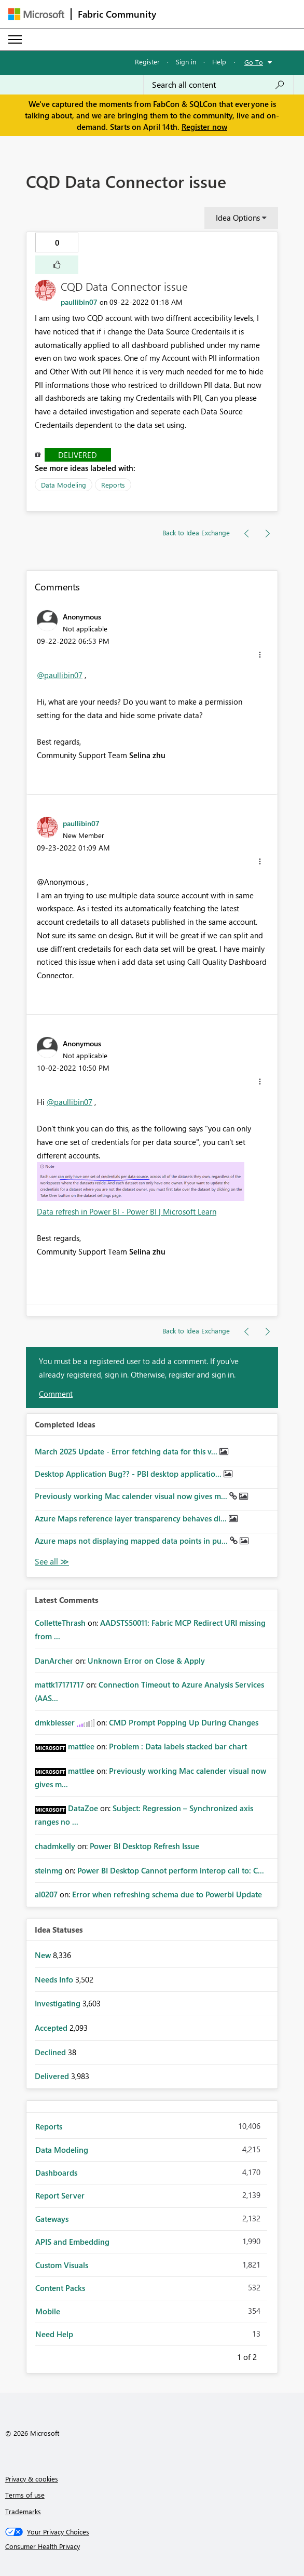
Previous (224, 2355)
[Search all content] (218, 85)
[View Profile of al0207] (46, 1894)
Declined (51, 2052)
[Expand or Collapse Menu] (15, 39)
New (44, 1955)
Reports (113, 484)
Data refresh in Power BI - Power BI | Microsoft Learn (126, 1211)
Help (219, 61)
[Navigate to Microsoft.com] (36, 14)
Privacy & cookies (31, 2478)
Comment (56, 1393)
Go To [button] (253, 62)
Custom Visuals (61, 2265)
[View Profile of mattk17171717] (59, 1684)
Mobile (47, 2311)
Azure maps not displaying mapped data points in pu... (132, 1540)
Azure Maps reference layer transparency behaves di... (132, 1518)
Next (269, 2355)
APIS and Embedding (72, 2241)
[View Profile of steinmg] (49, 1870)
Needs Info (55, 1979)
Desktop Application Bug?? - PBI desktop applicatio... (129, 1473)
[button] (56, 264)
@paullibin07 (59, 675)
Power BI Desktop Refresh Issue (144, 1846)
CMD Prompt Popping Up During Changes (183, 1722)
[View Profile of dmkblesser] (55, 1722)
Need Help (54, 2334)
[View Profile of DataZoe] (83, 1808)
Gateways (51, 2219)
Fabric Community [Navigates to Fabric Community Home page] (117, 14)
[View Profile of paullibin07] (79, 302)
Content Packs (60, 2288)
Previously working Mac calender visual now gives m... (132, 1496)
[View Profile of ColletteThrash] (60, 1622)
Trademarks (23, 2511)
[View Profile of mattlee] (81, 1746)
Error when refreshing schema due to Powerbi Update (167, 1894)
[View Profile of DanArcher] (54, 1660)
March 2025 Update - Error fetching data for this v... (127, 1451)
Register (147, 61)
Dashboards (56, 2172)
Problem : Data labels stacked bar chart (178, 1746)
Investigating (58, 2003)
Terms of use (25, 2494)
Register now (204, 127)
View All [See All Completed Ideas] (52, 1562)
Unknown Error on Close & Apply (146, 1660)
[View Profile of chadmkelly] (55, 1846)
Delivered (77, 455)
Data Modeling (63, 484)
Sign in (186, 61)
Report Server (60, 2195)
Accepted (52, 2027)
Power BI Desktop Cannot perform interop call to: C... (170, 1870)
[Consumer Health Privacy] (152, 2546)
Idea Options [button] (238, 217)
